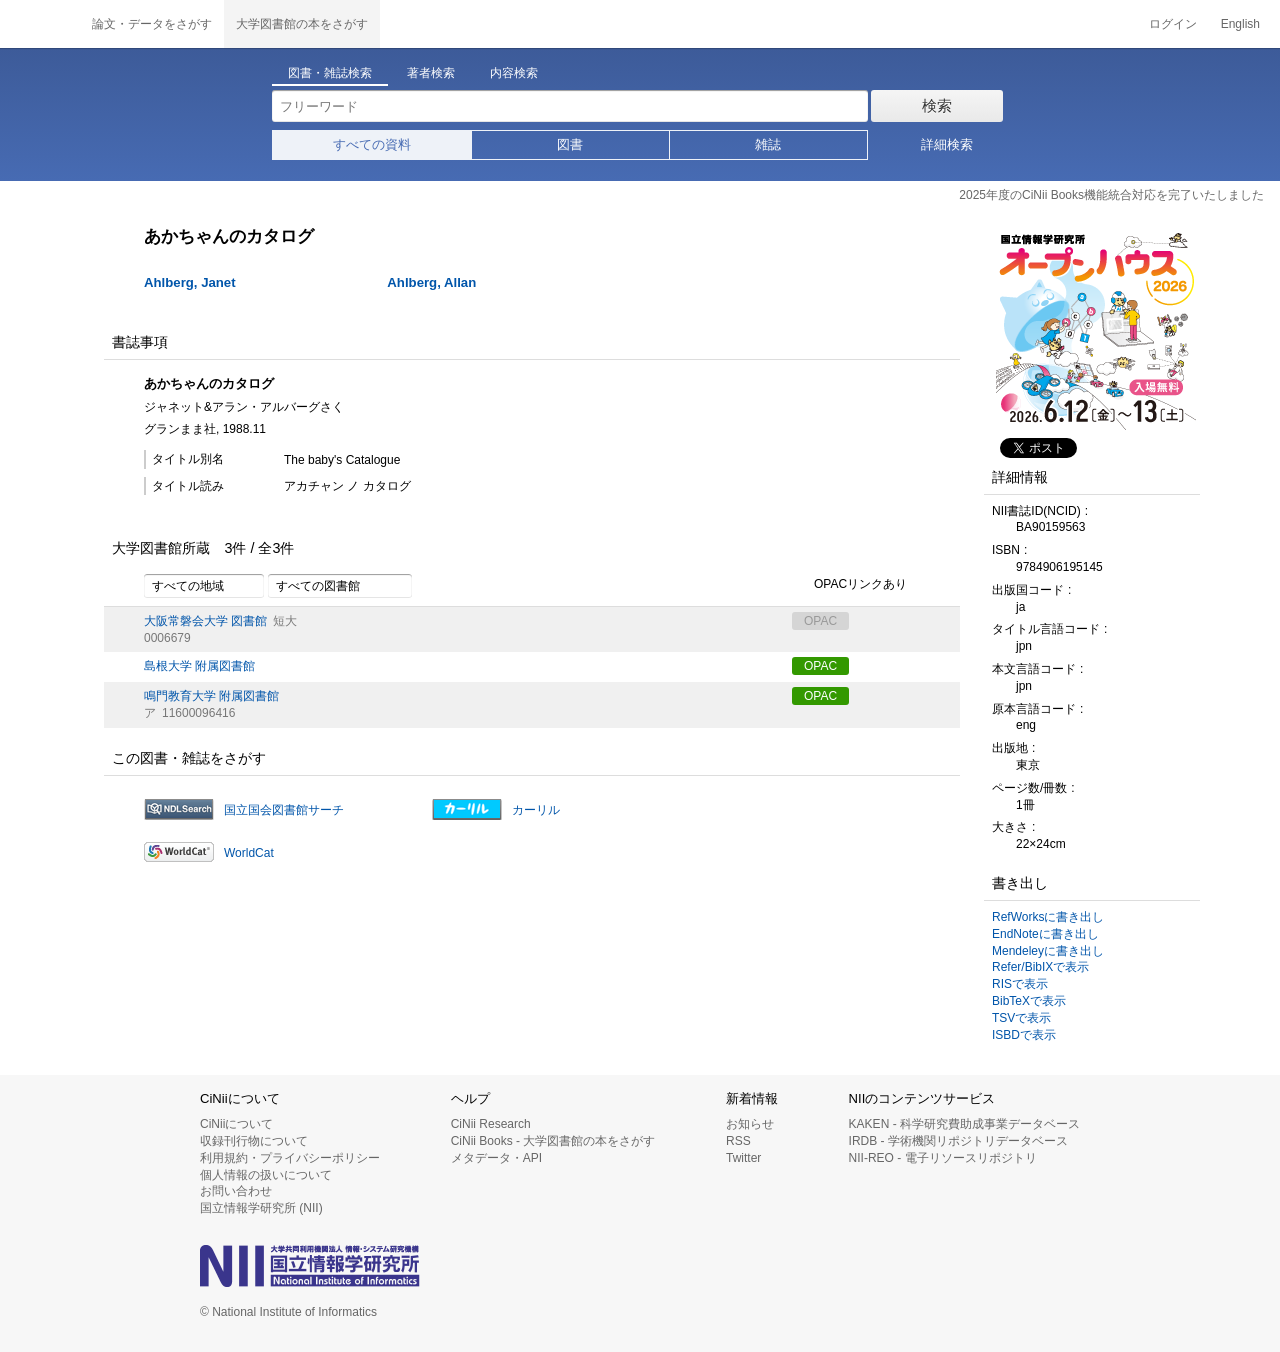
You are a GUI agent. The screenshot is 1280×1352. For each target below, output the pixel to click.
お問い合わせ (236, 1191)
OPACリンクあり (849, 585)
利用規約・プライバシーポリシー (290, 1158)
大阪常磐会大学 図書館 (205, 621)
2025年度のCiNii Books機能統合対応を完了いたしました (1111, 195)
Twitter (743, 1158)
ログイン (1173, 24)
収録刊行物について (254, 1141)
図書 (570, 144)
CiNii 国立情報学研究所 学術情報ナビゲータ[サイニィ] (40, 24)
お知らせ (750, 1124)
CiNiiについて (236, 1124)
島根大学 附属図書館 (199, 666)
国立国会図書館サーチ (284, 810)
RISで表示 (1020, 984)
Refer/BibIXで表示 (1040, 967)
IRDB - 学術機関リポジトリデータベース (958, 1141)
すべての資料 (372, 144)
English (1240, 24)
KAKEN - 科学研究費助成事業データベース (964, 1124)
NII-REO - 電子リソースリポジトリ (943, 1158)
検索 (937, 105)
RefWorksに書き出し (1048, 917)
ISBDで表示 (1024, 1035)
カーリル (536, 810)
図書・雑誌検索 (330, 73)
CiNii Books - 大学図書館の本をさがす (553, 1141)
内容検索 (514, 73)
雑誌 (768, 144)
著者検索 (431, 73)
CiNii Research (491, 1124)
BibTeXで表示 (1029, 1001)
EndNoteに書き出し (1045, 934)
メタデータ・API (496, 1158)
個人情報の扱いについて (266, 1175)
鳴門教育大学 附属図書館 (211, 696)
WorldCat (249, 853)
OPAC (820, 666)
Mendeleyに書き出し (1048, 951)
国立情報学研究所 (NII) (261, 1208)
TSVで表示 (1021, 1018)
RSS (738, 1141)
